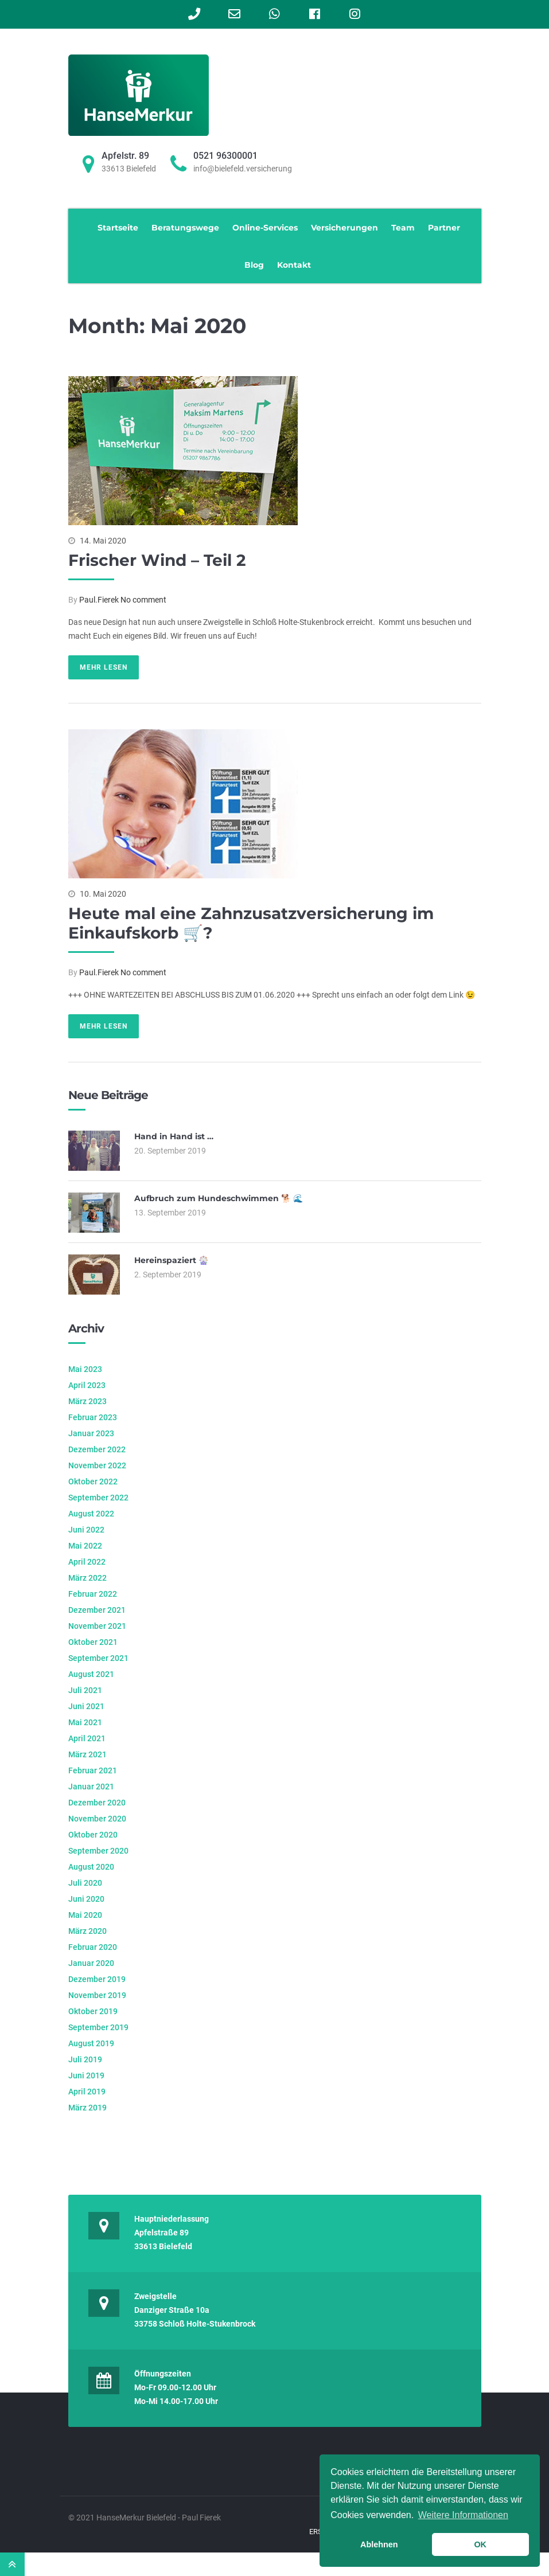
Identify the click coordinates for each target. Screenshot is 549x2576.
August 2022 (91, 1513)
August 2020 (91, 1866)
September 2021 (98, 1658)
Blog (254, 265)
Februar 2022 (92, 1593)
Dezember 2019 (97, 1979)
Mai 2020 (85, 1915)
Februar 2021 (92, 1770)
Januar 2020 (91, 1963)
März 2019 (87, 2107)
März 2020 (87, 1931)
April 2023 (87, 1385)
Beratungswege (185, 227)
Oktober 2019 (93, 2011)
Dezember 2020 (97, 1802)
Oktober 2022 (93, 1481)
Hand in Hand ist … (173, 1136)
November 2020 (97, 1818)
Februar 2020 (92, 1947)
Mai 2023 (85, 1369)
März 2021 (87, 1754)
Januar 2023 (91, 1433)
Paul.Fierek (99, 599)
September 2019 (98, 2027)
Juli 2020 (85, 1882)
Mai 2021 (85, 1722)
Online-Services (265, 227)
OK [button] (480, 2544)
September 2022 (98, 1497)
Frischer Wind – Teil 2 (157, 560)
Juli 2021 (85, 1690)
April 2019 (87, 2091)
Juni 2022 (86, 1529)
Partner (444, 227)
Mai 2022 (85, 1545)
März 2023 (87, 1401)
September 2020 (98, 1850)
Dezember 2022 (97, 1449)
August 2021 (91, 1674)
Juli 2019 (85, 2059)
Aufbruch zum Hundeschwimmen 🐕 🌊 (218, 1198)
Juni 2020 (86, 1898)
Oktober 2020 (93, 1834)
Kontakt (294, 265)
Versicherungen (344, 227)
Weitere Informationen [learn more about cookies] (463, 2515)
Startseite (118, 227)
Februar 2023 (92, 1417)
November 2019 (97, 1995)
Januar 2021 (91, 1786)
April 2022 (87, 1561)
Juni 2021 (86, 1706)
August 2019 (91, 2043)
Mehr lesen (103, 667)
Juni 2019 (86, 2075)
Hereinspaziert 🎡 (171, 1260)
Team (403, 227)
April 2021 (87, 1738)
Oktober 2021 (93, 1642)
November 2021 (97, 1626)
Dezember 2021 (97, 1610)
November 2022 (97, 1465)
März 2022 (87, 1577)
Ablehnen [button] (379, 2544)
